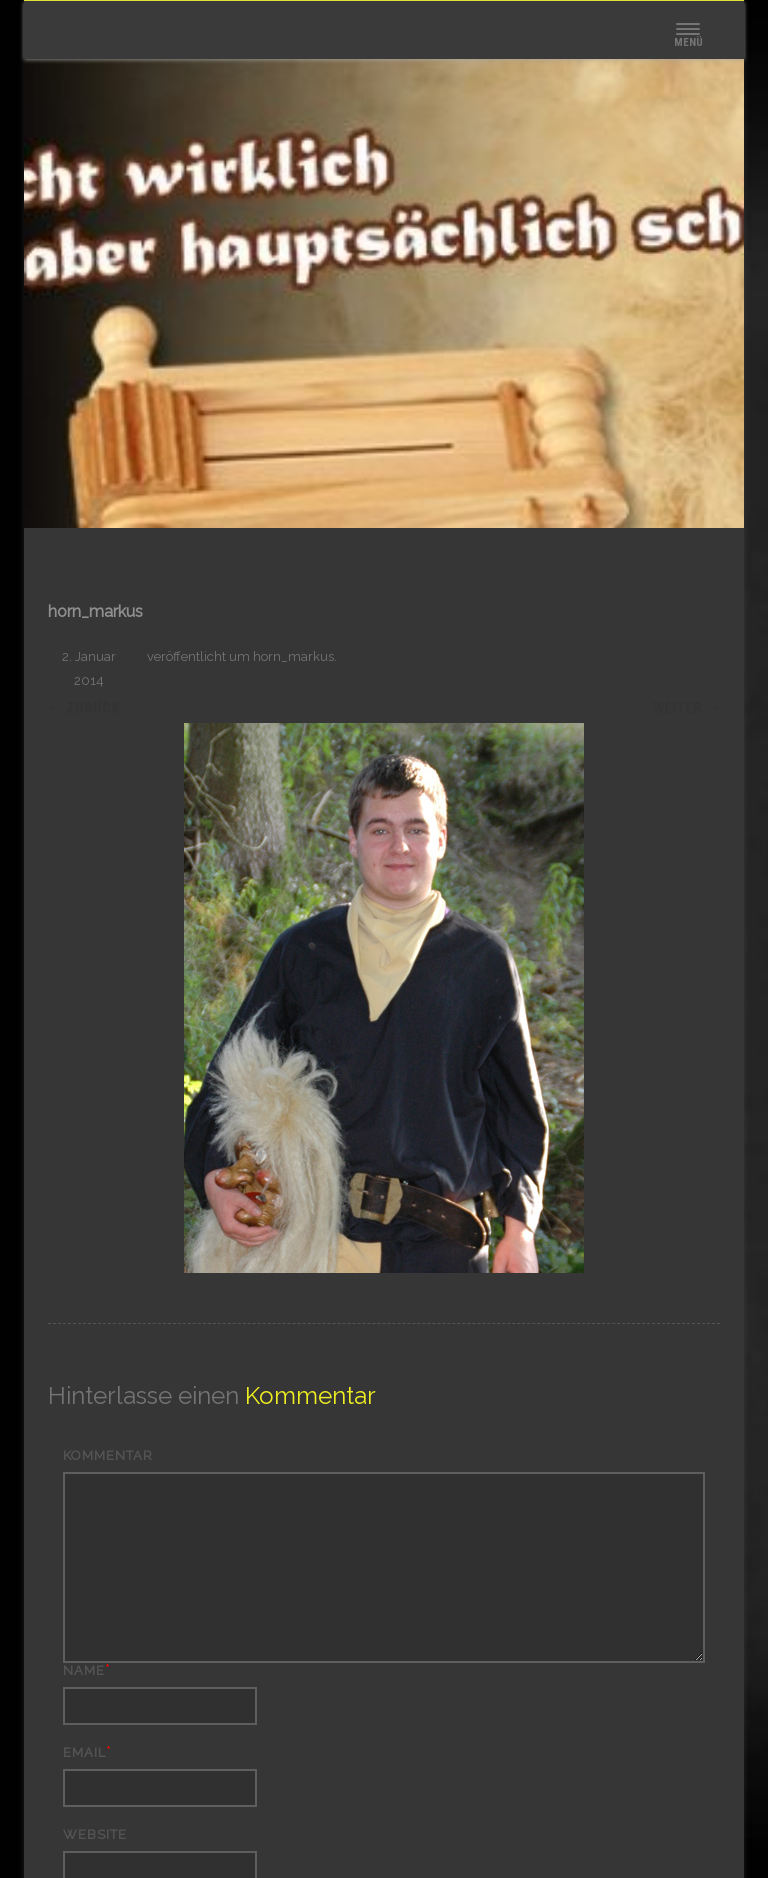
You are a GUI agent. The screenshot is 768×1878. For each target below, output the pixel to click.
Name (84, 1670)
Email (84, 1752)
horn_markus (293, 656)
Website (95, 1834)
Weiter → (686, 708)
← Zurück (83, 708)
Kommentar (108, 1455)
